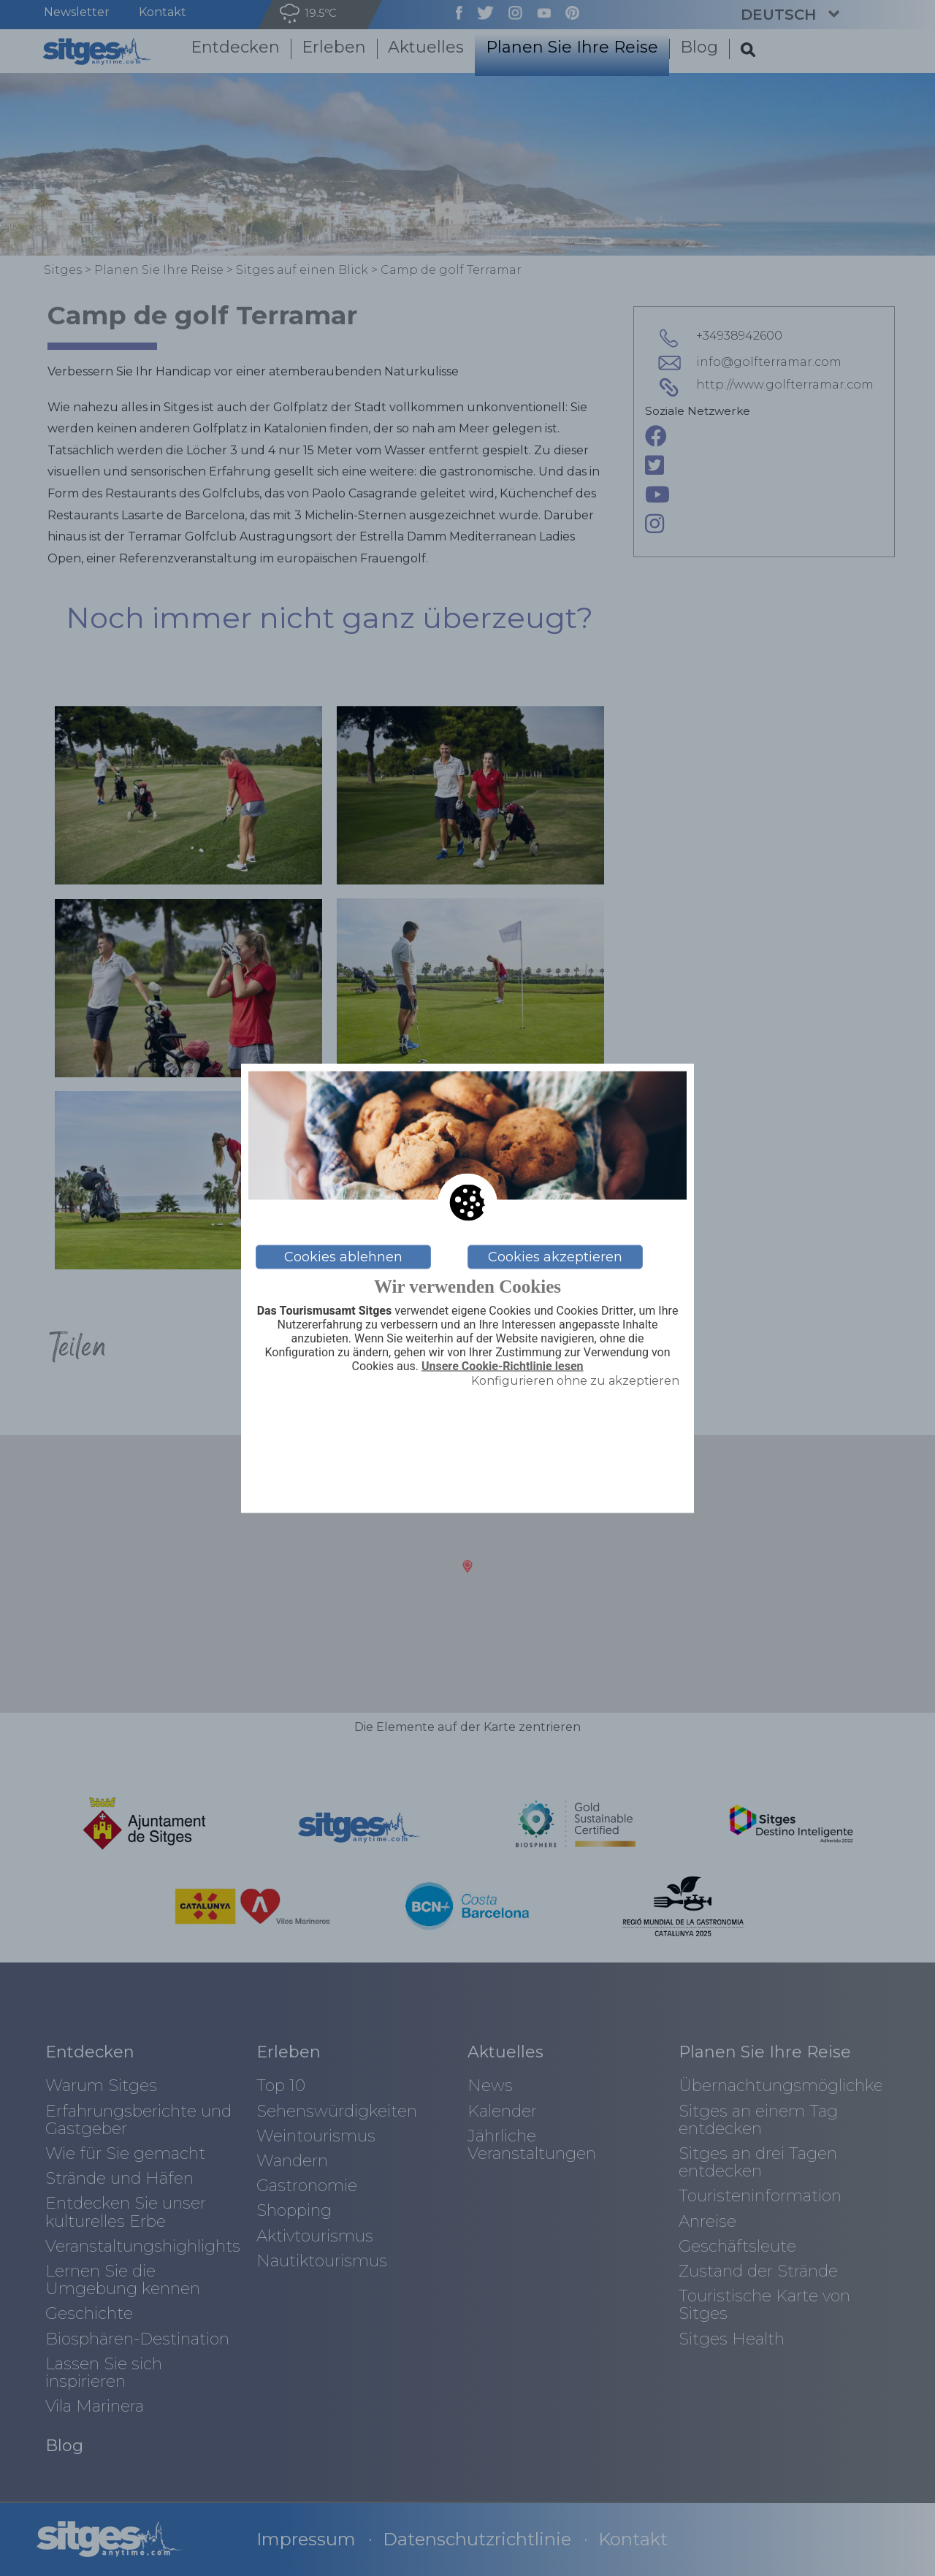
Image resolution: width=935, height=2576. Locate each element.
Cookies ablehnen (343, 1257)
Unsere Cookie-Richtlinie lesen (502, 1366)
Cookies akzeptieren (555, 1257)
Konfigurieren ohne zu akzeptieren (575, 1381)
